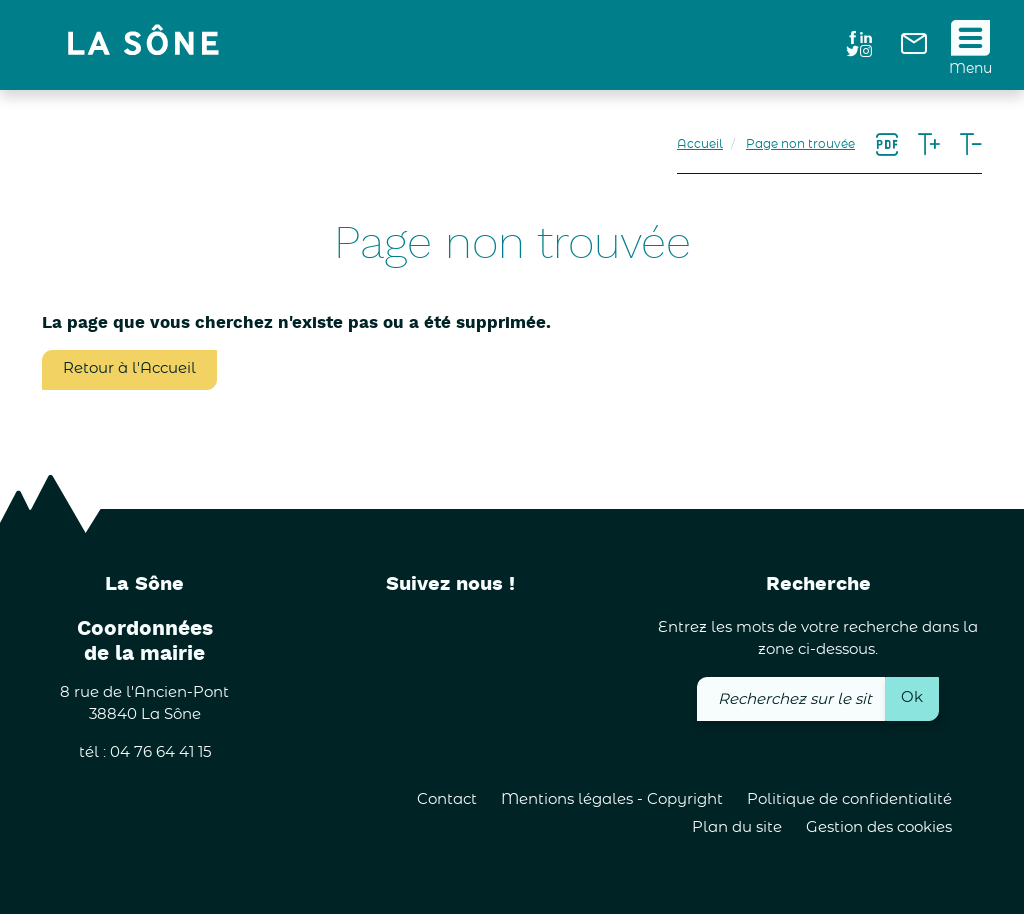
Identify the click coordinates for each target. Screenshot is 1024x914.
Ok (912, 697)
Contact (447, 799)
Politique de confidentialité (849, 799)
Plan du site (737, 827)
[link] (914, 49)
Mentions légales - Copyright (612, 799)
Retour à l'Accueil (129, 368)
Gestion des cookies (879, 827)
